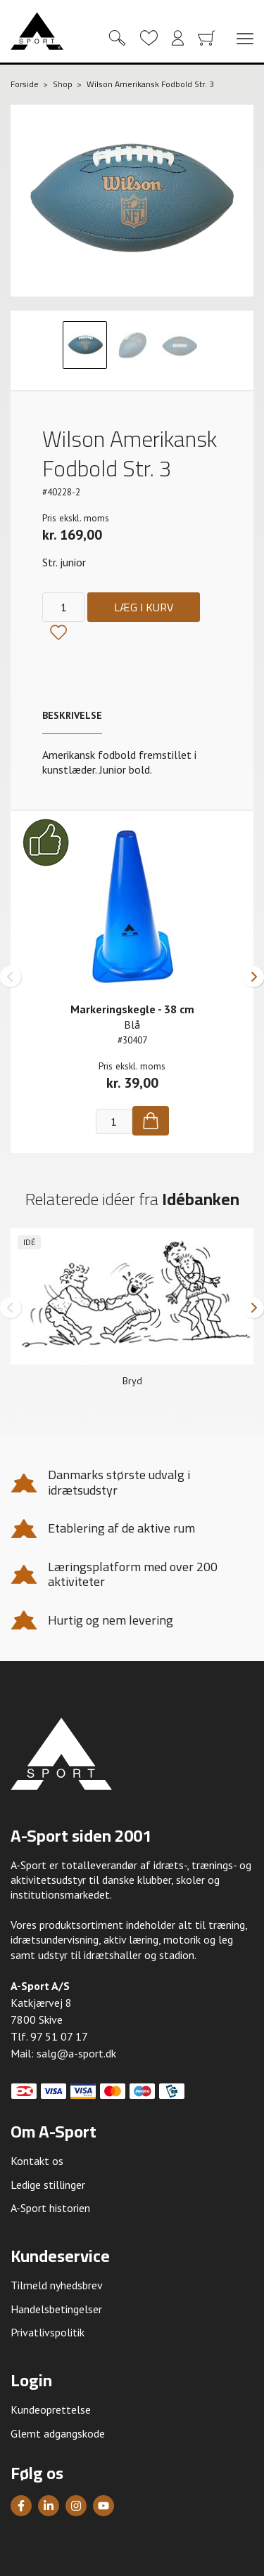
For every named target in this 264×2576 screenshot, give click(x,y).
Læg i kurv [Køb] (143, 607)
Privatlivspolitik (47, 2332)
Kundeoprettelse (51, 2409)
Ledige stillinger (48, 2185)
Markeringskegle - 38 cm (132, 1009)
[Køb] (150, 1121)
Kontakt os (37, 2161)
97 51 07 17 (59, 2036)
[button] (10, 976)
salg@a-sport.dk (76, 2053)
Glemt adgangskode (58, 2433)
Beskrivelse (72, 715)
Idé (29, 1242)
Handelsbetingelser (56, 2309)
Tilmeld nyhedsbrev (57, 2285)
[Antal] (63, 607)
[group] (132, 1312)
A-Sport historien (50, 2208)
